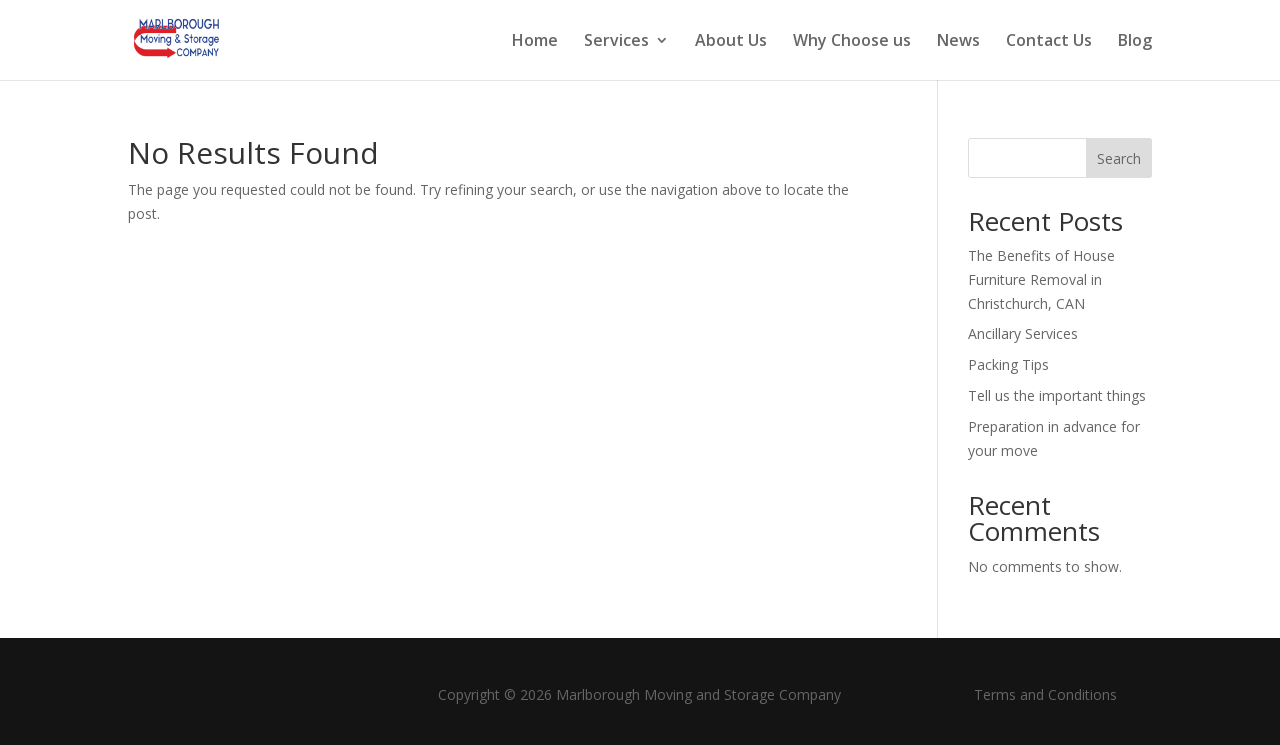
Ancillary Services (1023, 333)
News (958, 42)
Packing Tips (1008, 364)
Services (616, 42)
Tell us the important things (1057, 395)
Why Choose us (852, 42)
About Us (731, 42)
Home (535, 42)
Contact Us (1049, 42)
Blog (1135, 42)
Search (1119, 158)
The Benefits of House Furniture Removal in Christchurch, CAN (1041, 279)
